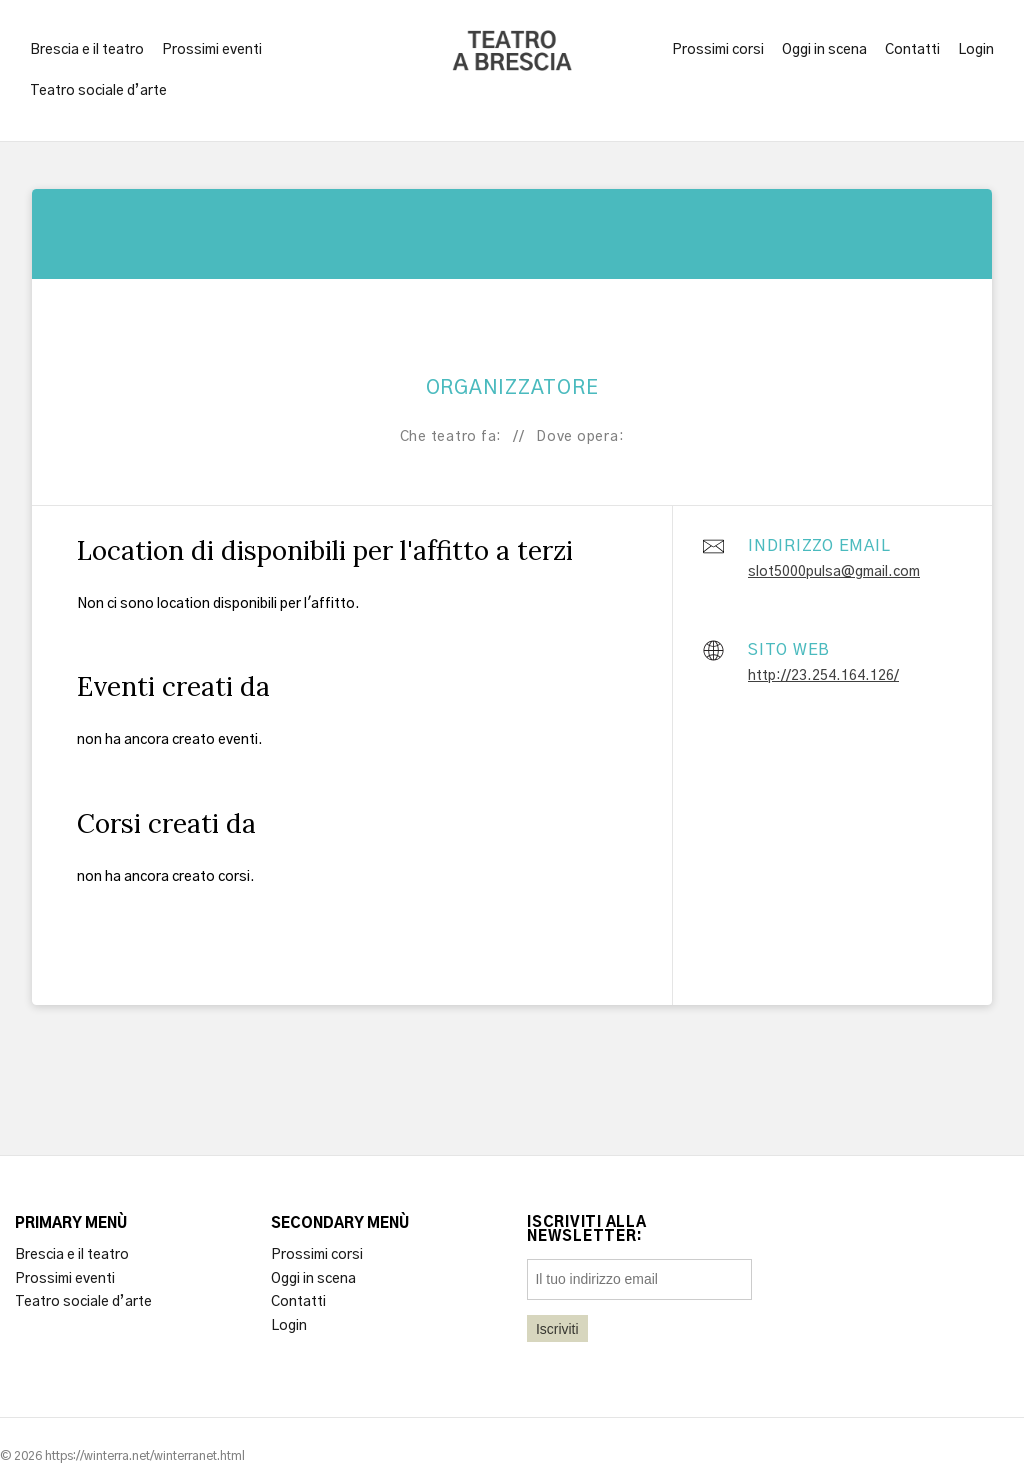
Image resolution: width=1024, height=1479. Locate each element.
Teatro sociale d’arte (98, 91)
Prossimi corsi (718, 50)
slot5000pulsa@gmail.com (834, 572)
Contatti (912, 50)
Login (976, 50)
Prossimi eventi (212, 50)
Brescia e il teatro (87, 50)
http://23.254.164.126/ (823, 676)
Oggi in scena (824, 50)
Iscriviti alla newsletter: (587, 1230)
